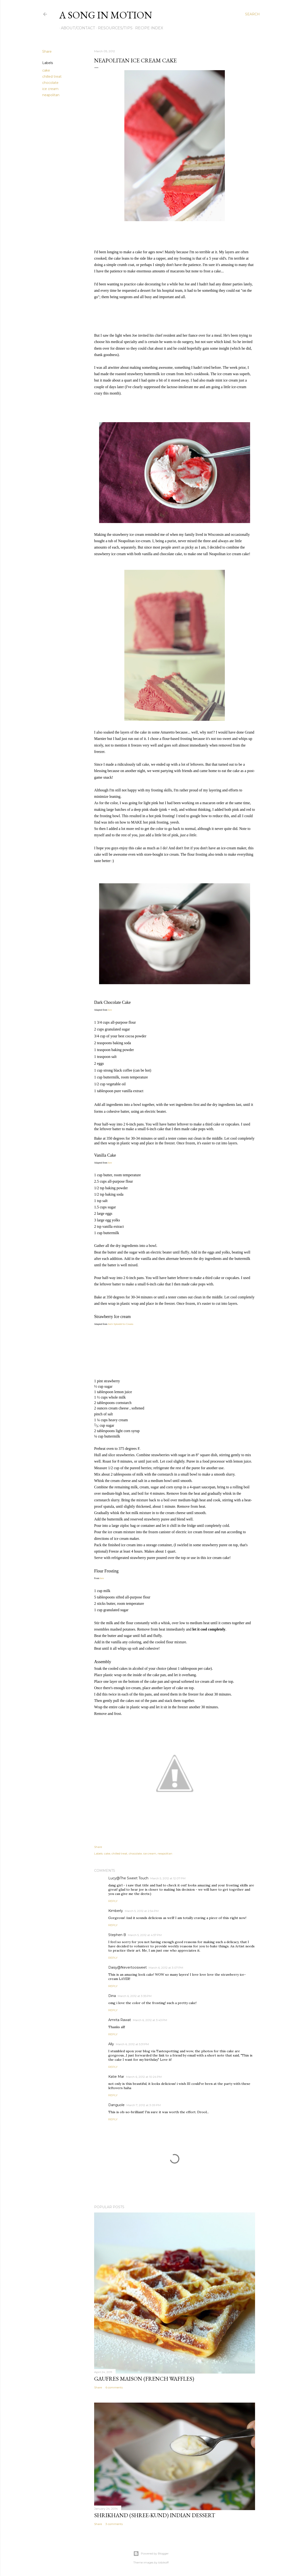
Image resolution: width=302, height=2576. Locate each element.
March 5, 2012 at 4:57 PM (145, 1935)
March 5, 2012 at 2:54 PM (142, 1911)
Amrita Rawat (119, 2020)
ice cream (50, 89)
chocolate (50, 83)
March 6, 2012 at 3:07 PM (166, 1967)
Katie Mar (116, 2076)
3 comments (114, 2524)
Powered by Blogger (151, 2553)
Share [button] (47, 51)
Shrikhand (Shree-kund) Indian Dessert (154, 2515)
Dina (112, 1996)
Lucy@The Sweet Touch (128, 1878)
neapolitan (50, 95)
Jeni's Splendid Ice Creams (120, 1324)
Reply (112, 1901)
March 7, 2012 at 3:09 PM (143, 2105)
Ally (111, 2044)
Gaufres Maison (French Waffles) (144, 2378)
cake (46, 70)
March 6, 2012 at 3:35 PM (134, 1996)
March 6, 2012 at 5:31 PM (132, 2044)
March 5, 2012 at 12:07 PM (167, 1878)
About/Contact (76, 28)
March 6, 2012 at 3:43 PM (150, 2020)
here (110, 1010)
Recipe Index (148, 28)
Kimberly (115, 1911)
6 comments (114, 2387)
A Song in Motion (105, 15)
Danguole (116, 2105)
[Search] (252, 14)
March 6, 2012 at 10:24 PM (144, 2076)
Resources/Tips (113, 28)
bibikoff (163, 2562)
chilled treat (52, 76)
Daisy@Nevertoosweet (127, 1967)
